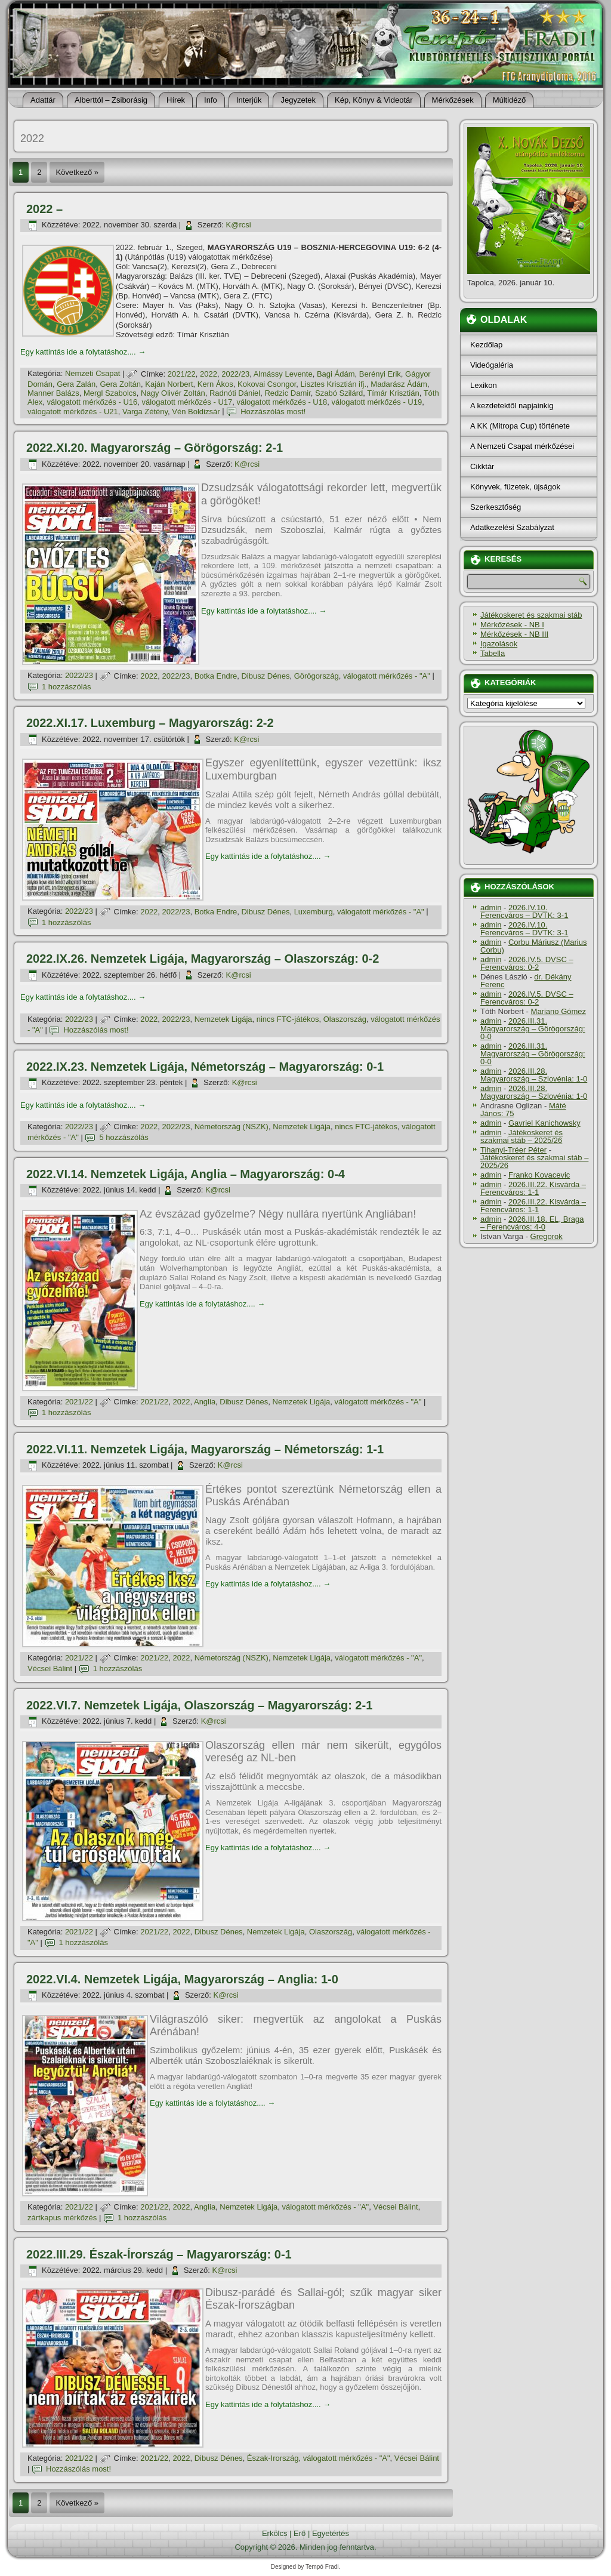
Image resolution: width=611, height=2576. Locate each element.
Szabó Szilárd (339, 393)
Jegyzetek (298, 99)
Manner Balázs (53, 393)
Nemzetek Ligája (223, 1019)
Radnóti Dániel (234, 393)
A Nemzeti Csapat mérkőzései (522, 446)
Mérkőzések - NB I (512, 624)
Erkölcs (275, 2533)
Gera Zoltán (120, 384)
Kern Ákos (215, 384)
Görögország (316, 675)
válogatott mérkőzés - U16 (92, 402)
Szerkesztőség (495, 507)
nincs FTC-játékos (288, 1019)
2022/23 (235, 373)
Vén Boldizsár (196, 411)
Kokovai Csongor (266, 384)
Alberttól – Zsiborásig (111, 99)
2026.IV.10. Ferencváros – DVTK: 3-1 (524, 911)
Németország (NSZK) (232, 1126)
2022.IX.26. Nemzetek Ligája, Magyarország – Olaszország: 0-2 (202, 958)
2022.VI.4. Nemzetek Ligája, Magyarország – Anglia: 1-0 (182, 1979)
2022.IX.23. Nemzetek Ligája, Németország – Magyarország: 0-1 (205, 1066)
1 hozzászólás (66, 686)
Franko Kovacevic (539, 1174)
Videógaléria (491, 364)
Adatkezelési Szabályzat (512, 527)
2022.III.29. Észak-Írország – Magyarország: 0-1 (159, 2254)
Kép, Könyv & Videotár (374, 99)
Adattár (42, 99)
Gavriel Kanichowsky (544, 1122)
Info (210, 99)
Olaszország (344, 1019)
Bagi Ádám (336, 373)
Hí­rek (175, 99)
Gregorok (546, 1236)
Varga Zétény (145, 411)
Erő (300, 2533)
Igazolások (498, 643)
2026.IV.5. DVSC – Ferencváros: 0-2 (526, 963)
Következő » (76, 172)
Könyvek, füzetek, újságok (515, 486)
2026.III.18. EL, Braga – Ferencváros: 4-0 (532, 1223)
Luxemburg (313, 911)
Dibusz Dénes (265, 675)
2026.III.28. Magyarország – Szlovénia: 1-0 (533, 1075)
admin (490, 907)
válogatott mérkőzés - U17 (187, 402)
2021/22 (182, 373)
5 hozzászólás (123, 1137)
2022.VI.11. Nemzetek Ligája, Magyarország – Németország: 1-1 (205, 1449)
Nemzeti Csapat (92, 373)
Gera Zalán (76, 384)
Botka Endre (216, 675)
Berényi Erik (380, 373)
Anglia (204, 1401)
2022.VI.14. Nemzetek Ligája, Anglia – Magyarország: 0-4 (185, 1174)
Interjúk (249, 99)
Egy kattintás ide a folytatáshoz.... (83, 351)
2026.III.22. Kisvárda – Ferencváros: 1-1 (533, 1188)
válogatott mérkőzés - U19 (376, 402)
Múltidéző (509, 99)
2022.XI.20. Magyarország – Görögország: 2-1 (154, 447)
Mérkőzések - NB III (514, 634)
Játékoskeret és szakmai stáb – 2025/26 (521, 1136)
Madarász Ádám (399, 384)
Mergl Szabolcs (110, 393)
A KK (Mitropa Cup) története (520, 425)
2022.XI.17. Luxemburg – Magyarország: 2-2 (150, 722)
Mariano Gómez (558, 1011)
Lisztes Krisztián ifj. (334, 384)
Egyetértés (330, 2533)
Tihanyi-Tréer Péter (513, 1149)
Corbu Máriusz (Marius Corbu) (533, 946)
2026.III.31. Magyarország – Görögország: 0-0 (532, 1028)
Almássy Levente (283, 373)
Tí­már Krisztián (393, 393)
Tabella (492, 653)
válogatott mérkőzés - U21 (72, 411)
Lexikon (483, 385)
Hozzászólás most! (273, 411)
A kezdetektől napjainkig (511, 405)
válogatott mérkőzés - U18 (281, 402)
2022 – (44, 208)
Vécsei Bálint (49, 1668)
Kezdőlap (486, 344)
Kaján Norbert (169, 384)
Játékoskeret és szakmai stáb (531, 615)
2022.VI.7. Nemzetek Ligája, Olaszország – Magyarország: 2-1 (199, 1705)
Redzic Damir (287, 393)
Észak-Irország (273, 2458)
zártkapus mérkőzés (62, 2217)
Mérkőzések (453, 99)
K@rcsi (238, 224)
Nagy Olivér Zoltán (173, 393)
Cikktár (482, 466)
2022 (208, 373)
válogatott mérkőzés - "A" (386, 675)
